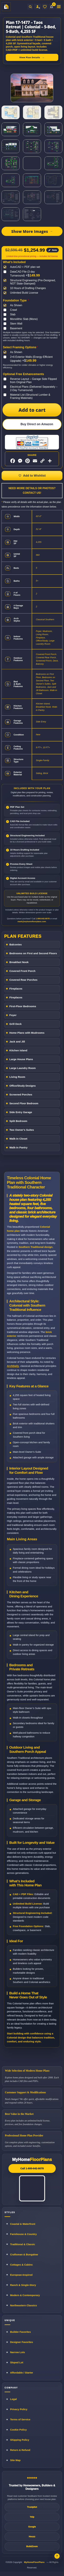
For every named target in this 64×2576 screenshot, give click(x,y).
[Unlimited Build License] (21, 293)
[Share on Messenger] (20, 461)
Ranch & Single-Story (23, 2285)
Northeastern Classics (23, 2305)
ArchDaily (13, 1365)
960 (38, 555)
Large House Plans (21, 1059)
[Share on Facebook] (13, 461)
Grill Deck (15, 1023)
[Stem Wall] (13, 324)
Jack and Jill (17, 1041)
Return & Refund (20, 2450)
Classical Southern (45, 619)
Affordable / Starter (21, 2372)
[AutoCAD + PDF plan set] (22, 267)
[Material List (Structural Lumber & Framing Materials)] (32, 396)
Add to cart (31, 410)
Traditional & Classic (22, 2244)
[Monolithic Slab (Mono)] (21, 319)
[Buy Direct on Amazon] (32, 424)
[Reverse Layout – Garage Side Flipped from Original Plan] (32, 380)
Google (32, 2526)
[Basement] (13, 328)
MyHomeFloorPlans (34, 2562)
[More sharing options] (50, 461)
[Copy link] (42, 461)
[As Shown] (13, 305)
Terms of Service (20, 2419)
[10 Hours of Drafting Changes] (25, 288)
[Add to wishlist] (32, 475)
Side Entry (41, 722)
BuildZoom (32, 2546)
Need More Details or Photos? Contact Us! (32, 490)
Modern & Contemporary (25, 2295)
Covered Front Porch (46, 654)
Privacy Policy (18, 2409)
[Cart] (51, 7)
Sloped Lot (16, 2362)
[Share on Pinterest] (27, 461)
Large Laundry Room (22, 1068)
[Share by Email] (35, 461)
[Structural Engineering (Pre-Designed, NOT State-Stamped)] (32, 281)
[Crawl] (11, 310)
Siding (39, 773)
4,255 (38, 542)
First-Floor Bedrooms (22, 1006)
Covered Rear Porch (46, 657)
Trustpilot (32, 2507)
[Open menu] (58, 7)
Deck (55, 660)
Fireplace (40, 637)
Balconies (15, 944)
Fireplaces (15, 988)
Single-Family (42, 760)
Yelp (32, 2517)
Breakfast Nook (43, 707)
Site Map (15, 2460)
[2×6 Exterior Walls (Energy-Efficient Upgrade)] (32, 359)
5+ (37, 581)
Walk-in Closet (18, 1138)
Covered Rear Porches (23, 979)
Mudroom (47, 631)
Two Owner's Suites (21, 1129)
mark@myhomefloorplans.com (32, 921)
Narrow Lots (17, 2352)
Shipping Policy (19, 2439)
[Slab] (10, 314)
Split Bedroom (18, 1121)
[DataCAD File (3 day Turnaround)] (32, 274)
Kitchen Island (43, 704)
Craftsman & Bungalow (24, 2254)
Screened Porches (20, 1094)
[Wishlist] (45, 7)
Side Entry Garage (20, 1112)
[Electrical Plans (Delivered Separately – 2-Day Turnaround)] (32, 388)
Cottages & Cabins (21, 2264)
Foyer (38, 631)
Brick (45, 773)
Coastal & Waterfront (22, 2223)
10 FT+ (46, 747)
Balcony (40, 664)
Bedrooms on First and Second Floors (33, 953)
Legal (13, 2399)
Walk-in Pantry (18, 1147)
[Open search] (30, 7)
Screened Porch (44, 660)
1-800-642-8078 (43, 919)
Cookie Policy (18, 2429)
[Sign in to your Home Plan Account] (37, 7)
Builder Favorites (20, 2331)
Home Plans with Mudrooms (26, 1032)
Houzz (32, 2536)
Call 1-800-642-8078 (32, 2168)
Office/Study (42, 641)
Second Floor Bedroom (23, 1103)
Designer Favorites (21, 2342)
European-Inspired (21, 2274)
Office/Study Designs (22, 1085)
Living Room (42, 634)
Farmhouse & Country (23, 2234)
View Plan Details (29, 57)
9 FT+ (39, 747)
